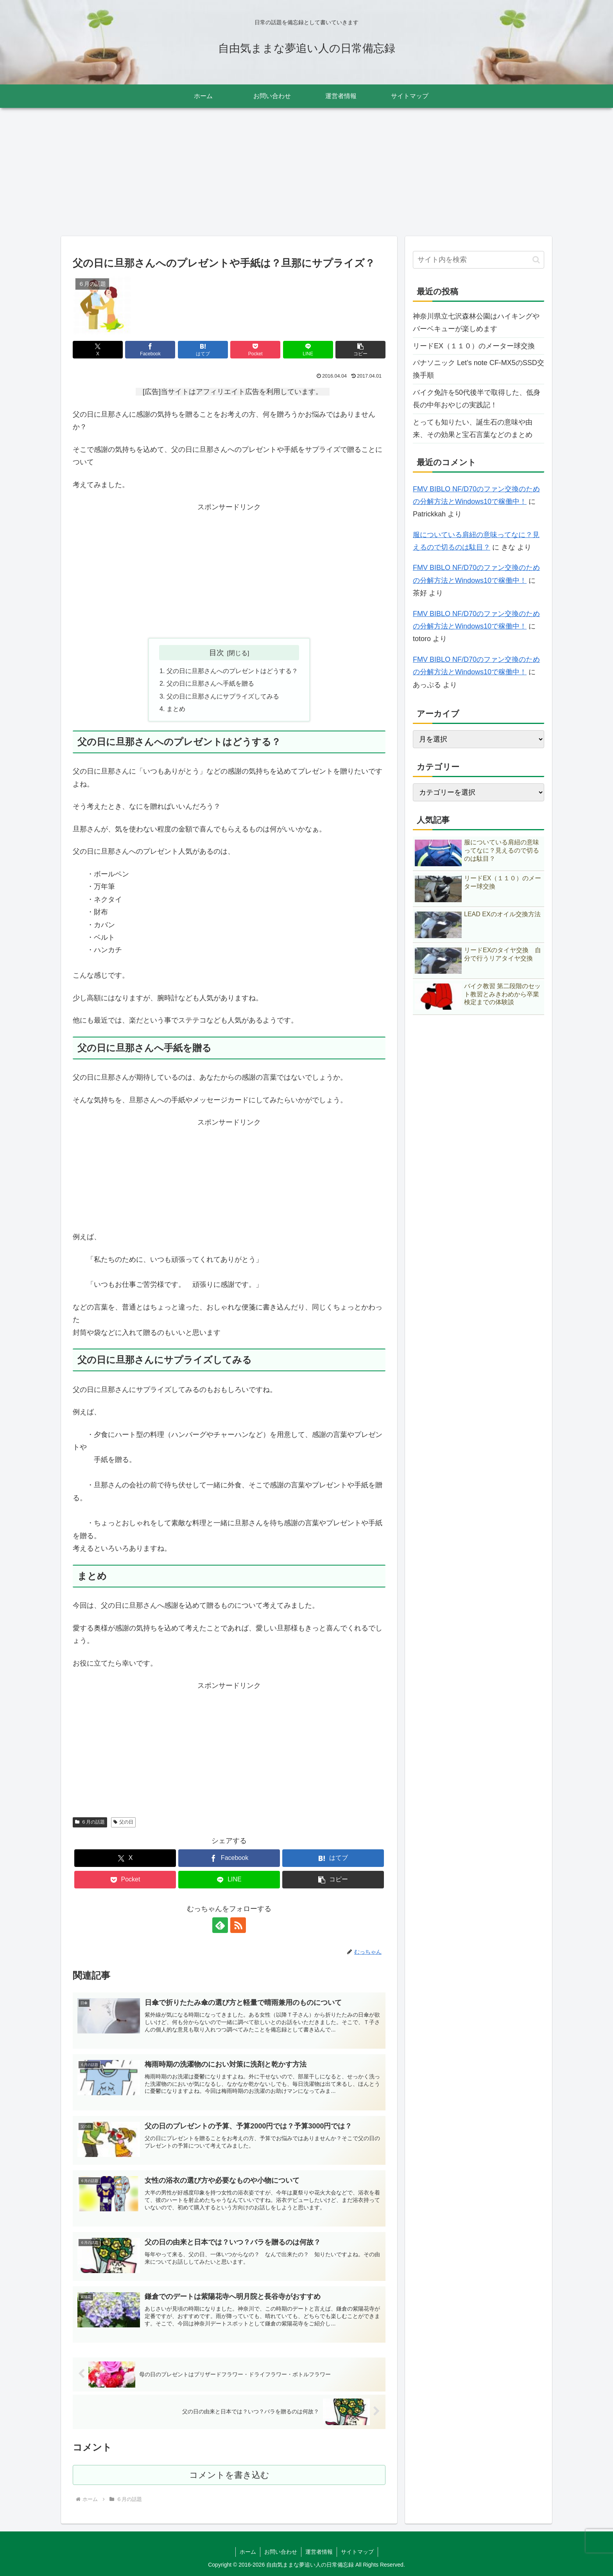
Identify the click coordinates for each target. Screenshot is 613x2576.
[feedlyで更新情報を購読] (220, 1925)
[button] (360, 349)
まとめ (176, 708)
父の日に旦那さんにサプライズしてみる (223, 696)
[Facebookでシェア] (150, 349)
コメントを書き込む (229, 2475)
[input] (478, 260)
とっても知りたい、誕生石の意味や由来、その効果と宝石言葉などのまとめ (472, 428)
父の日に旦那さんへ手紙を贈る (210, 683)
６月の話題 (90, 1822)
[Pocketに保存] (255, 349)
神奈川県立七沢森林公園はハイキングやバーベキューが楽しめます (476, 322)
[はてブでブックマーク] (203, 349)
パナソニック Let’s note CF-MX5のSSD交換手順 (478, 369)
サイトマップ (357, 2552)
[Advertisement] (306, 172)
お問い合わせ (280, 2552)
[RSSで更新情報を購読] (238, 1925)
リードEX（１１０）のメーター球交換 (474, 346)
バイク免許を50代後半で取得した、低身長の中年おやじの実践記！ (476, 399)
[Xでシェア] (98, 349)
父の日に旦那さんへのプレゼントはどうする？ (232, 670)
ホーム (248, 2552)
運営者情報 (319, 2552)
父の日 (123, 1822)
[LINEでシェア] (308, 349)
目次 (216, 652)
